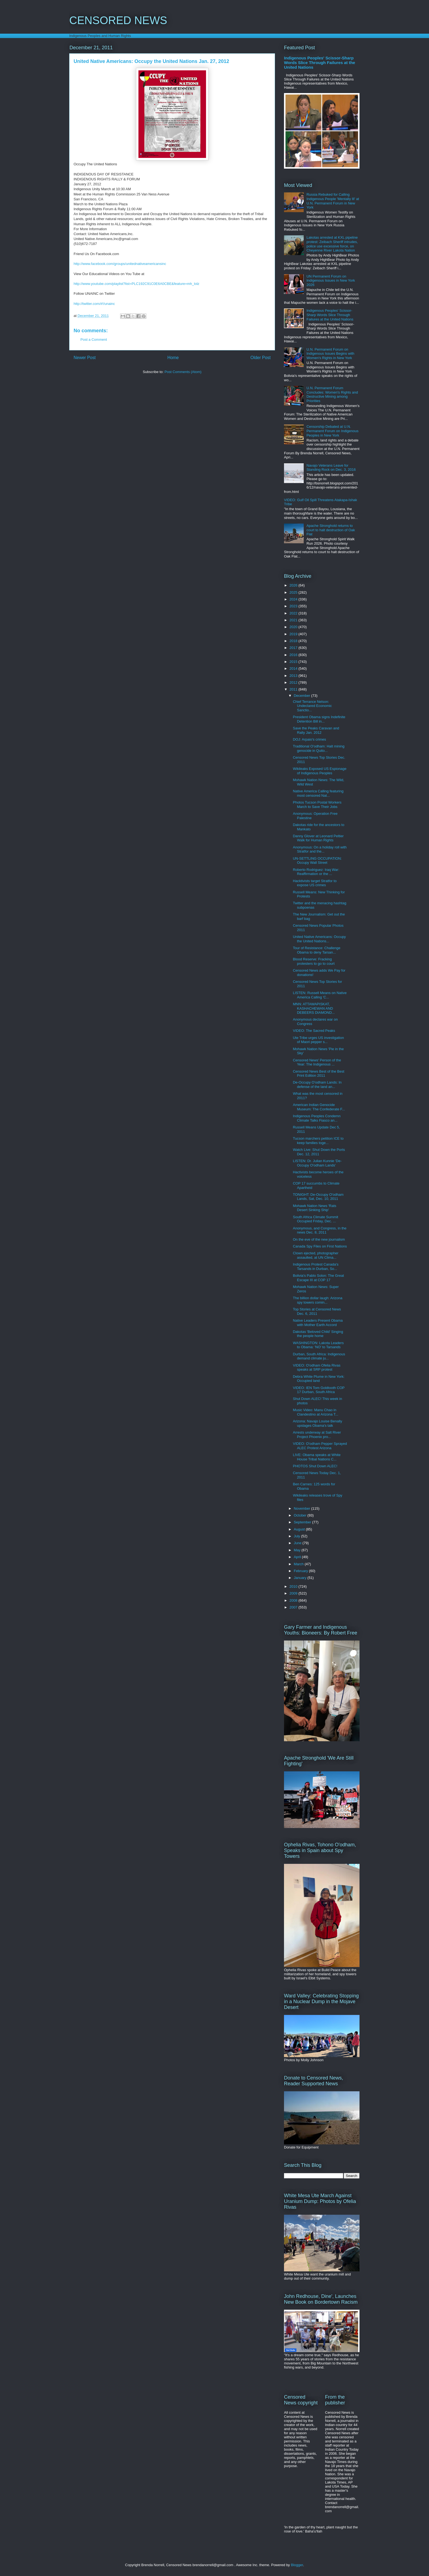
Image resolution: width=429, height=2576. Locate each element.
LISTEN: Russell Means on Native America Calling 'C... (320, 995)
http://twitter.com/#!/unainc (94, 304)
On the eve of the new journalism (319, 1239)
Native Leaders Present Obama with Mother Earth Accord (318, 1322)
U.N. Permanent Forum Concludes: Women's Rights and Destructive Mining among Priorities (332, 394)
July (297, 1536)
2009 (293, 1593)
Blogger (297, 2565)
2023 (293, 606)
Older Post (260, 357)
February (301, 1571)
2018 (293, 641)
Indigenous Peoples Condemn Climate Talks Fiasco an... (316, 1118)
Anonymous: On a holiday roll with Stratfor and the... (320, 849)
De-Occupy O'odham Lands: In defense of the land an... (317, 1084)
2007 (293, 1607)
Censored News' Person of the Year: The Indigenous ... (317, 1062)
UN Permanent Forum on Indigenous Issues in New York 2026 (330, 280)
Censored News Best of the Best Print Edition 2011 (318, 1073)
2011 (293, 689)
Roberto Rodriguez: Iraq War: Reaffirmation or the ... (316, 872)
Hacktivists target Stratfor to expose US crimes (315, 883)
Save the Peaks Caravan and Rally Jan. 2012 (316, 730)
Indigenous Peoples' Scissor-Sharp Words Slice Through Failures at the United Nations (319, 63)
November (302, 1508)
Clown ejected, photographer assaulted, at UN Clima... (315, 1255)
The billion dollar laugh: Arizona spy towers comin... (317, 1300)
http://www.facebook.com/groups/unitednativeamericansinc (120, 264)
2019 (293, 634)
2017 (293, 648)
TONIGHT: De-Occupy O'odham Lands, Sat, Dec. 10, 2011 (318, 1196)
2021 (293, 620)
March (299, 1564)
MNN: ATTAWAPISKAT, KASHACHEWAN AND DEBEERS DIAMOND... (314, 1008)
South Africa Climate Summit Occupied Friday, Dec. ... (315, 1219)
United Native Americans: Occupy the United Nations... (319, 939)
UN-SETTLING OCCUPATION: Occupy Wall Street (317, 860)
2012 (293, 682)
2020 (293, 627)
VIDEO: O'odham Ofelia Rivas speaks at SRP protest (316, 1367)
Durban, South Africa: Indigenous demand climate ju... (319, 1356)
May (298, 1550)
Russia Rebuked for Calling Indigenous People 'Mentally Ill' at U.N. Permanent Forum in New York (332, 200)
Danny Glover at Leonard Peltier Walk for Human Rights (318, 838)
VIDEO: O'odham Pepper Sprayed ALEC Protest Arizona (320, 1446)
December (302, 696)
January (301, 1578)
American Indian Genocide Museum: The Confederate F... (319, 1107)
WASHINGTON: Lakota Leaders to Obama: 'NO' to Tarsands (318, 1345)
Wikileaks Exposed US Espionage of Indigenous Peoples (319, 771)
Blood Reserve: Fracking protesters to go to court (313, 961)
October (301, 1515)
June (298, 1543)
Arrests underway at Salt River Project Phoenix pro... (317, 1434)
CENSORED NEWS (118, 20)
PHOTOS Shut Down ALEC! (315, 1466)
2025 (293, 592)
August (300, 1529)
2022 (293, 613)
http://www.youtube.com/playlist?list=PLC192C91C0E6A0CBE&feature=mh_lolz (136, 284)
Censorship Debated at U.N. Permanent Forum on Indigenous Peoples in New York (332, 430)
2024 (293, 599)
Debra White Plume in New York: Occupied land (318, 1378)
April (298, 1557)
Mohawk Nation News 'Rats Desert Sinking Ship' (314, 1208)
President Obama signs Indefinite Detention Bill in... (319, 719)
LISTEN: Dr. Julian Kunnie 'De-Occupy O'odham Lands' (317, 1163)
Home (173, 357)
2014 (293, 668)
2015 (293, 662)
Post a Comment (93, 339)
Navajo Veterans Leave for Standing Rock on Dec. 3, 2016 (331, 467)
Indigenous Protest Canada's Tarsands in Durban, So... (315, 1266)
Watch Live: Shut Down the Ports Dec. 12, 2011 (319, 1152)
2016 (293, 655)
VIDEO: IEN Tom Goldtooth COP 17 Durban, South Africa (318, 1390)
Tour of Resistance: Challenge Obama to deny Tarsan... (316, 950)
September (303, 1522)
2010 (293, 1586)
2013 (293, 676)
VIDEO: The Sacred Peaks (314, 1031)
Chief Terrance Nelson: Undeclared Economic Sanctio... (312, 706)
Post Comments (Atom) (182, 372)
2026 (293, 585)
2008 (293, 1600)
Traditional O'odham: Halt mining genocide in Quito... (318, 748)
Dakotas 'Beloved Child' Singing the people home (318, 1334)
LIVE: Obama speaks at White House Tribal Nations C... (316, 1457)
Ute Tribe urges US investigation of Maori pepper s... (318, 1040)
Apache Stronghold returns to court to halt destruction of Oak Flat (330, 530)
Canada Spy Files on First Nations (320, 1246)
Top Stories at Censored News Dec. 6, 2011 (317, 1311)
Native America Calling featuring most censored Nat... (318, 793)
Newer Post (85, 357)
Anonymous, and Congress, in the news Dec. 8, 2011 (319, 1230)
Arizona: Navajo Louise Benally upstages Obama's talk (317, 1423)
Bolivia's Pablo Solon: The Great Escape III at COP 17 (318, 1277)
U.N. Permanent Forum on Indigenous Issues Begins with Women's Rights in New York (330, 353)
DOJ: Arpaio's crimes (309, 739)
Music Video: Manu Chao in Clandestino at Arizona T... (315, 1412)
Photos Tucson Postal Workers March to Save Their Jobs (317, 804)
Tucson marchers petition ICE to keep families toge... (318, 1140)
